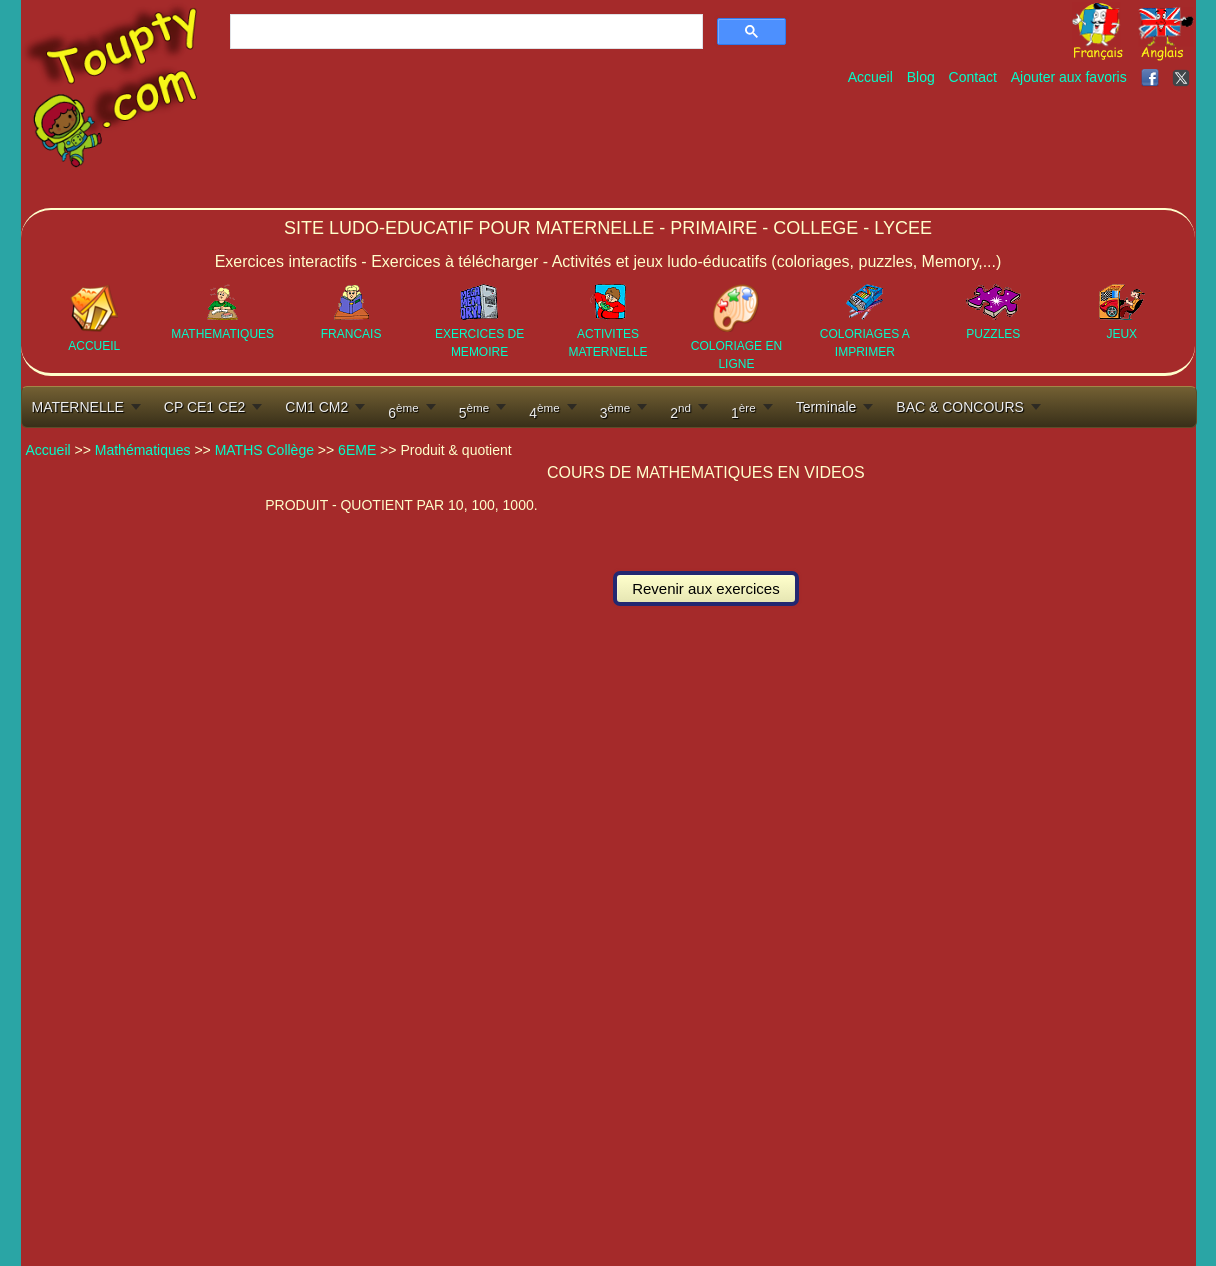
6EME (357, 450)
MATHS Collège (264, 450)
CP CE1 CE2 (204, 407)
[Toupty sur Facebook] (1152, 77)
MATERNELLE (78, 407)
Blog (921, 77)
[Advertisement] (831, 148)
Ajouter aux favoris (1069, 77)
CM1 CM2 (316, 407)
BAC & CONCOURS (960, 407)
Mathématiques (143, 450)
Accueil (870, 77)
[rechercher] (464, 32)
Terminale (826, 407)
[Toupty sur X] (1183, 77)
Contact (973, 77)
